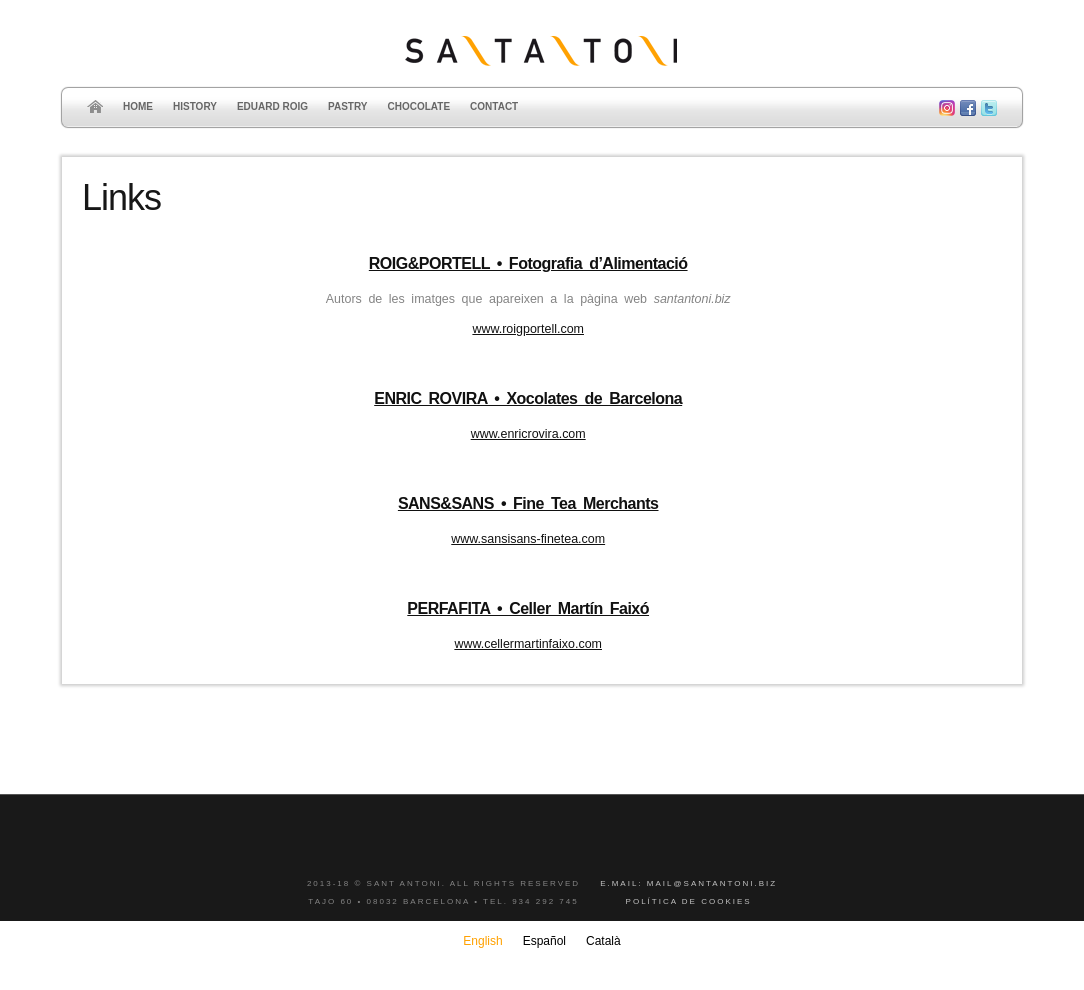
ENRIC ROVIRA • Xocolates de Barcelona (528, 398)
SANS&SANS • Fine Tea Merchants (528, 503)
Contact (494, 106)
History (195, 106)
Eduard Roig (272, 106)
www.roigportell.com (528, 329)
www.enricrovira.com (528, 434)
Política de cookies (689, 901)
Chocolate (418, 106)
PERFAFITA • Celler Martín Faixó (528, 608)
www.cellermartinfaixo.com (528, 644)
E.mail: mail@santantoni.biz (688, 883)
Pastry (347, 106)
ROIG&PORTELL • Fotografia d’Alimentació (528, 263)
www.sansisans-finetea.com (528, 539)
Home (138, 106)
